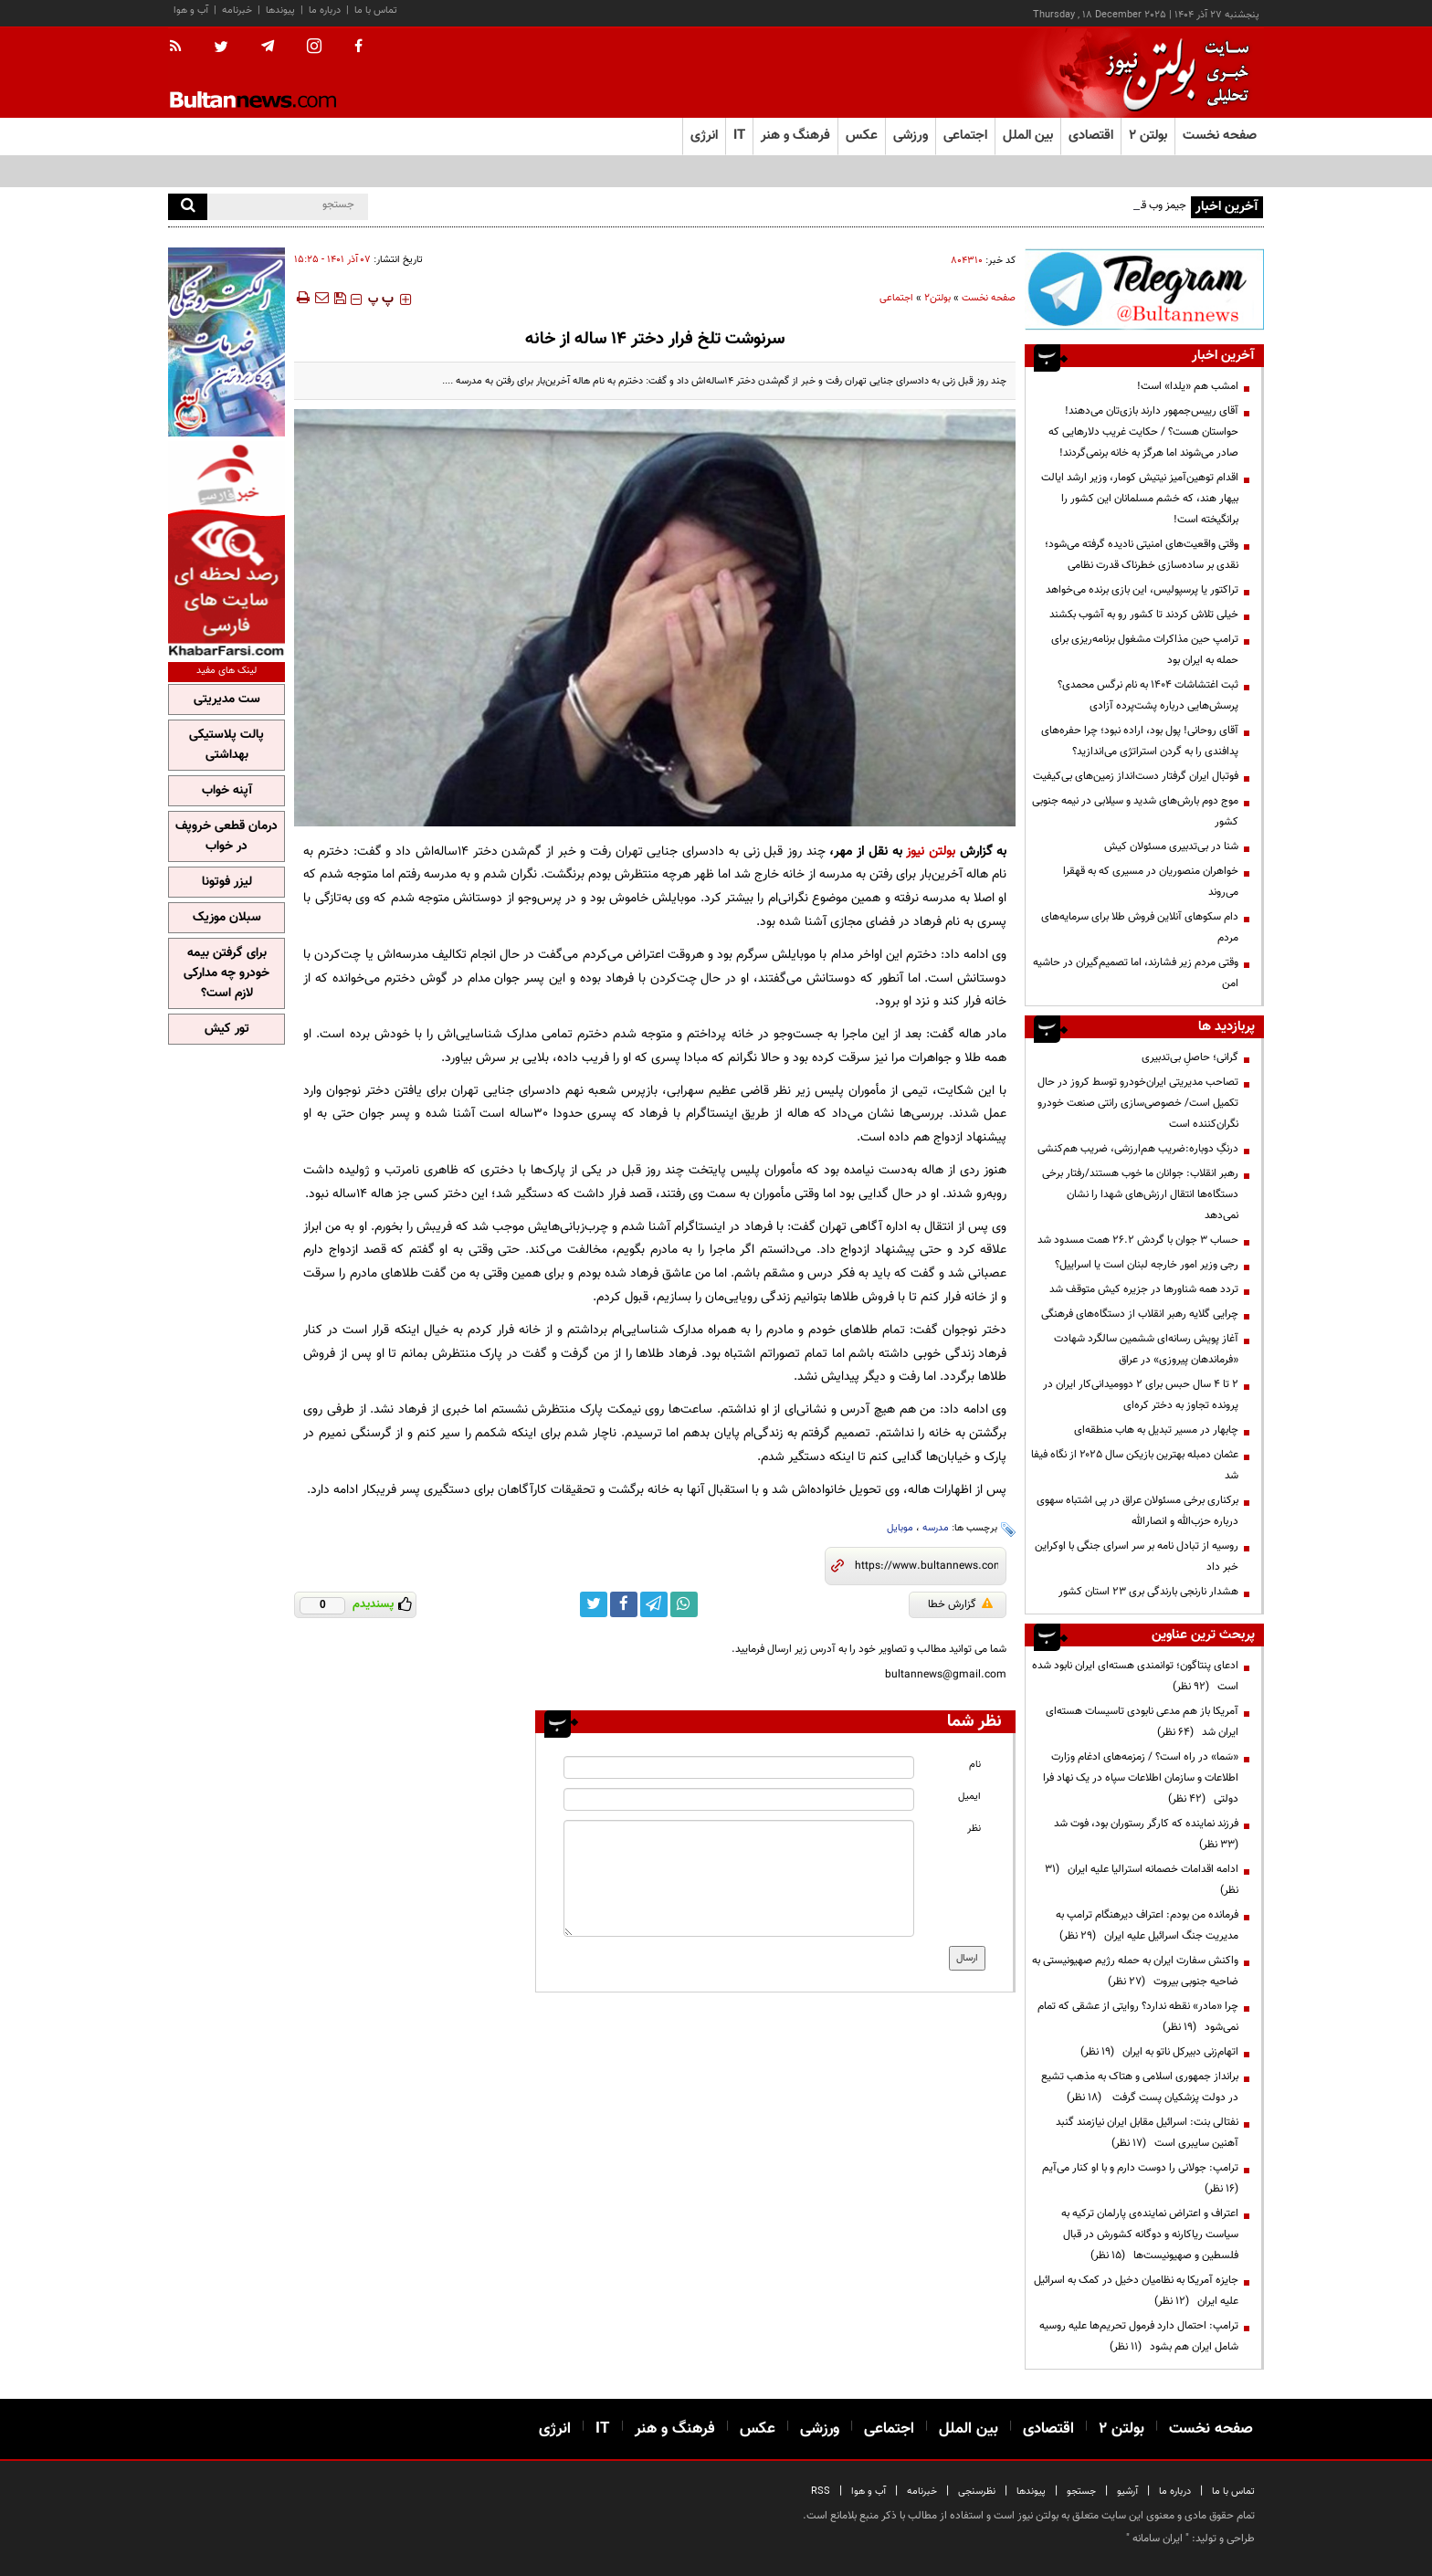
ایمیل (969, 1796)
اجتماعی (896, 298)
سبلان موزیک (227, 918)
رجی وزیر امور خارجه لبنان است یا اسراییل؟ (1146, 1264)
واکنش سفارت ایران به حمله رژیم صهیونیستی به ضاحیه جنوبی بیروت (1135, 1971)
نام (975, 1764)
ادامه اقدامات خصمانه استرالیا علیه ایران (1141, 1879)
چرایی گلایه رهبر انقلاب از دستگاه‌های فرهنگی (1139, 1314)
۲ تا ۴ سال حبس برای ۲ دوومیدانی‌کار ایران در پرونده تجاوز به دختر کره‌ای (1140, 1395)
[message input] (738, 1878)
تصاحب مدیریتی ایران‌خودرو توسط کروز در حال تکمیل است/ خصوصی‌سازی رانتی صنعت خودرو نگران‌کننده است (1137, 1103)
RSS (820, 2491)
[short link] (926, 1566)
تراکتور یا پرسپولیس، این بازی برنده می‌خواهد (1142, 590)
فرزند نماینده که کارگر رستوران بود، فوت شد (1143, 1834)
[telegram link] (654, 1604)
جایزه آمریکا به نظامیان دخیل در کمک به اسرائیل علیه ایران (1136, 2290)
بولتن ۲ (1148, 135)
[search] (187, 207)
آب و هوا (191, 10)
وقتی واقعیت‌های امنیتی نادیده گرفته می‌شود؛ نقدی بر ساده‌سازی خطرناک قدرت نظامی (1141, 554)
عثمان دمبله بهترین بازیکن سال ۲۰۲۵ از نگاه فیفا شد (1134, 1465)
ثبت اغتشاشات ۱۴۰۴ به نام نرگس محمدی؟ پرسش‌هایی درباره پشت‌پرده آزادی (1148, 695)
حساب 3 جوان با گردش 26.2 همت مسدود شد (1137, 1240)
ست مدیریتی (227, 699)
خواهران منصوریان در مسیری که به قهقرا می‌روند (1150, 881)
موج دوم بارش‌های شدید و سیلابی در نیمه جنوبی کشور (1135, 811)
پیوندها (280, 10)
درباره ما (325, 10)
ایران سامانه (1157, 2538)
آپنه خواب (227, 791)
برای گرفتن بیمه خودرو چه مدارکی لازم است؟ (226, 973)
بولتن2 (937, 298)
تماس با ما (375, 10)
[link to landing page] (1172, 72)
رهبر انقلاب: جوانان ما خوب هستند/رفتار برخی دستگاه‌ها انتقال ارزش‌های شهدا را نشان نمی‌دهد (1140, 1194)
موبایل (900, 1528)
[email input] (738, 1799)
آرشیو (1127, 2491)
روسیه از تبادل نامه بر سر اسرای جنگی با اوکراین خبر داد (1136, 1556)
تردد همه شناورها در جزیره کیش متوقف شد (1143, 1289)
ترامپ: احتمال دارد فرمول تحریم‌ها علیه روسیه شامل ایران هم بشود (1138, 2336)
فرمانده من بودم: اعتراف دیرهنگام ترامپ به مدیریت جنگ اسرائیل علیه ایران (1147, 1925)
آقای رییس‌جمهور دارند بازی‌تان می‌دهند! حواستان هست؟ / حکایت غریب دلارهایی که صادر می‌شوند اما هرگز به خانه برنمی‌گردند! (1143, 432)
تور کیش (227, 1029)
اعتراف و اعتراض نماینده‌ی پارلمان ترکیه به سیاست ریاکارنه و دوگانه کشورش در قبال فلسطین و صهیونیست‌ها (1149, 2234)
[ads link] (1144, 289)
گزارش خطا (960, 1604)
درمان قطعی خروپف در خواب (226, 836)
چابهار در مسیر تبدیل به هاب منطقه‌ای (1156, 1430)
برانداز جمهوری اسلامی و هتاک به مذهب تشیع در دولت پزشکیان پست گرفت (1139, 2087)
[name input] (738, 1767)
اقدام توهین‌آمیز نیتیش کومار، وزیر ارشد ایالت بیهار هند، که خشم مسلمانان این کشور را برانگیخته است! (1139, 498)
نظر (974, 1828)
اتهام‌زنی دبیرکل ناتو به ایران (1159, 2052)
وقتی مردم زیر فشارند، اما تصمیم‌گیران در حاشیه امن (1135, 973)
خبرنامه (237, 10)
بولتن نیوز (930, 851)
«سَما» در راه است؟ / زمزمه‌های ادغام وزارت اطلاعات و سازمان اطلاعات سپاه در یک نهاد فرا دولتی (1140, 1778)
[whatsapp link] (684, 1604)
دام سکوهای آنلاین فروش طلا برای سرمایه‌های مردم (1139, 927)
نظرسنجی (976, 2491)
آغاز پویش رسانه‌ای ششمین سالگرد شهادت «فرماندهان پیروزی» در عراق (1146, 1349)
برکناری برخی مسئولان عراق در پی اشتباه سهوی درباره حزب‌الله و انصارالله (1137, 1511)
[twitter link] (593, 1604)
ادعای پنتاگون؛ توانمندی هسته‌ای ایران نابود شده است (1135, 1676)
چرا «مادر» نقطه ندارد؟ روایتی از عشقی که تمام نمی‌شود (1137, 2016)
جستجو (1081, 2491)
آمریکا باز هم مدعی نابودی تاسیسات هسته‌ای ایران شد (1142, 1721)
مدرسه (935, 1528)
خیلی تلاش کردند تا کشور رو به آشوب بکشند (1143, 614)
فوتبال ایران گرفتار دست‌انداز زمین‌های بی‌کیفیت (1135, 776)
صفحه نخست (1220, 135)
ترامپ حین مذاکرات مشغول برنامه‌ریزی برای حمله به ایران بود (1144, 649)
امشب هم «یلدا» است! (1187, 386)
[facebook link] (623, 1604)
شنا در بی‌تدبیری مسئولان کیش (1171, 846)
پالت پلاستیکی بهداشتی (226, 745)
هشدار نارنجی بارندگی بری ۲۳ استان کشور (1148, 1591)
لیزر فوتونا (227, 882)
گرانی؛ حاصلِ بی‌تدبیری (1190, 1057)
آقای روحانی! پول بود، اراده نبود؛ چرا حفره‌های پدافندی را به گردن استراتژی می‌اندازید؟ (1139, 741)
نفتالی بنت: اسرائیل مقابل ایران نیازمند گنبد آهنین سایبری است (1147, 2132)
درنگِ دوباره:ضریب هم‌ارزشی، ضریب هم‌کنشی (1137, 1149)
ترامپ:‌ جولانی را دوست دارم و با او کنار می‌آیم (1137, 2178)
